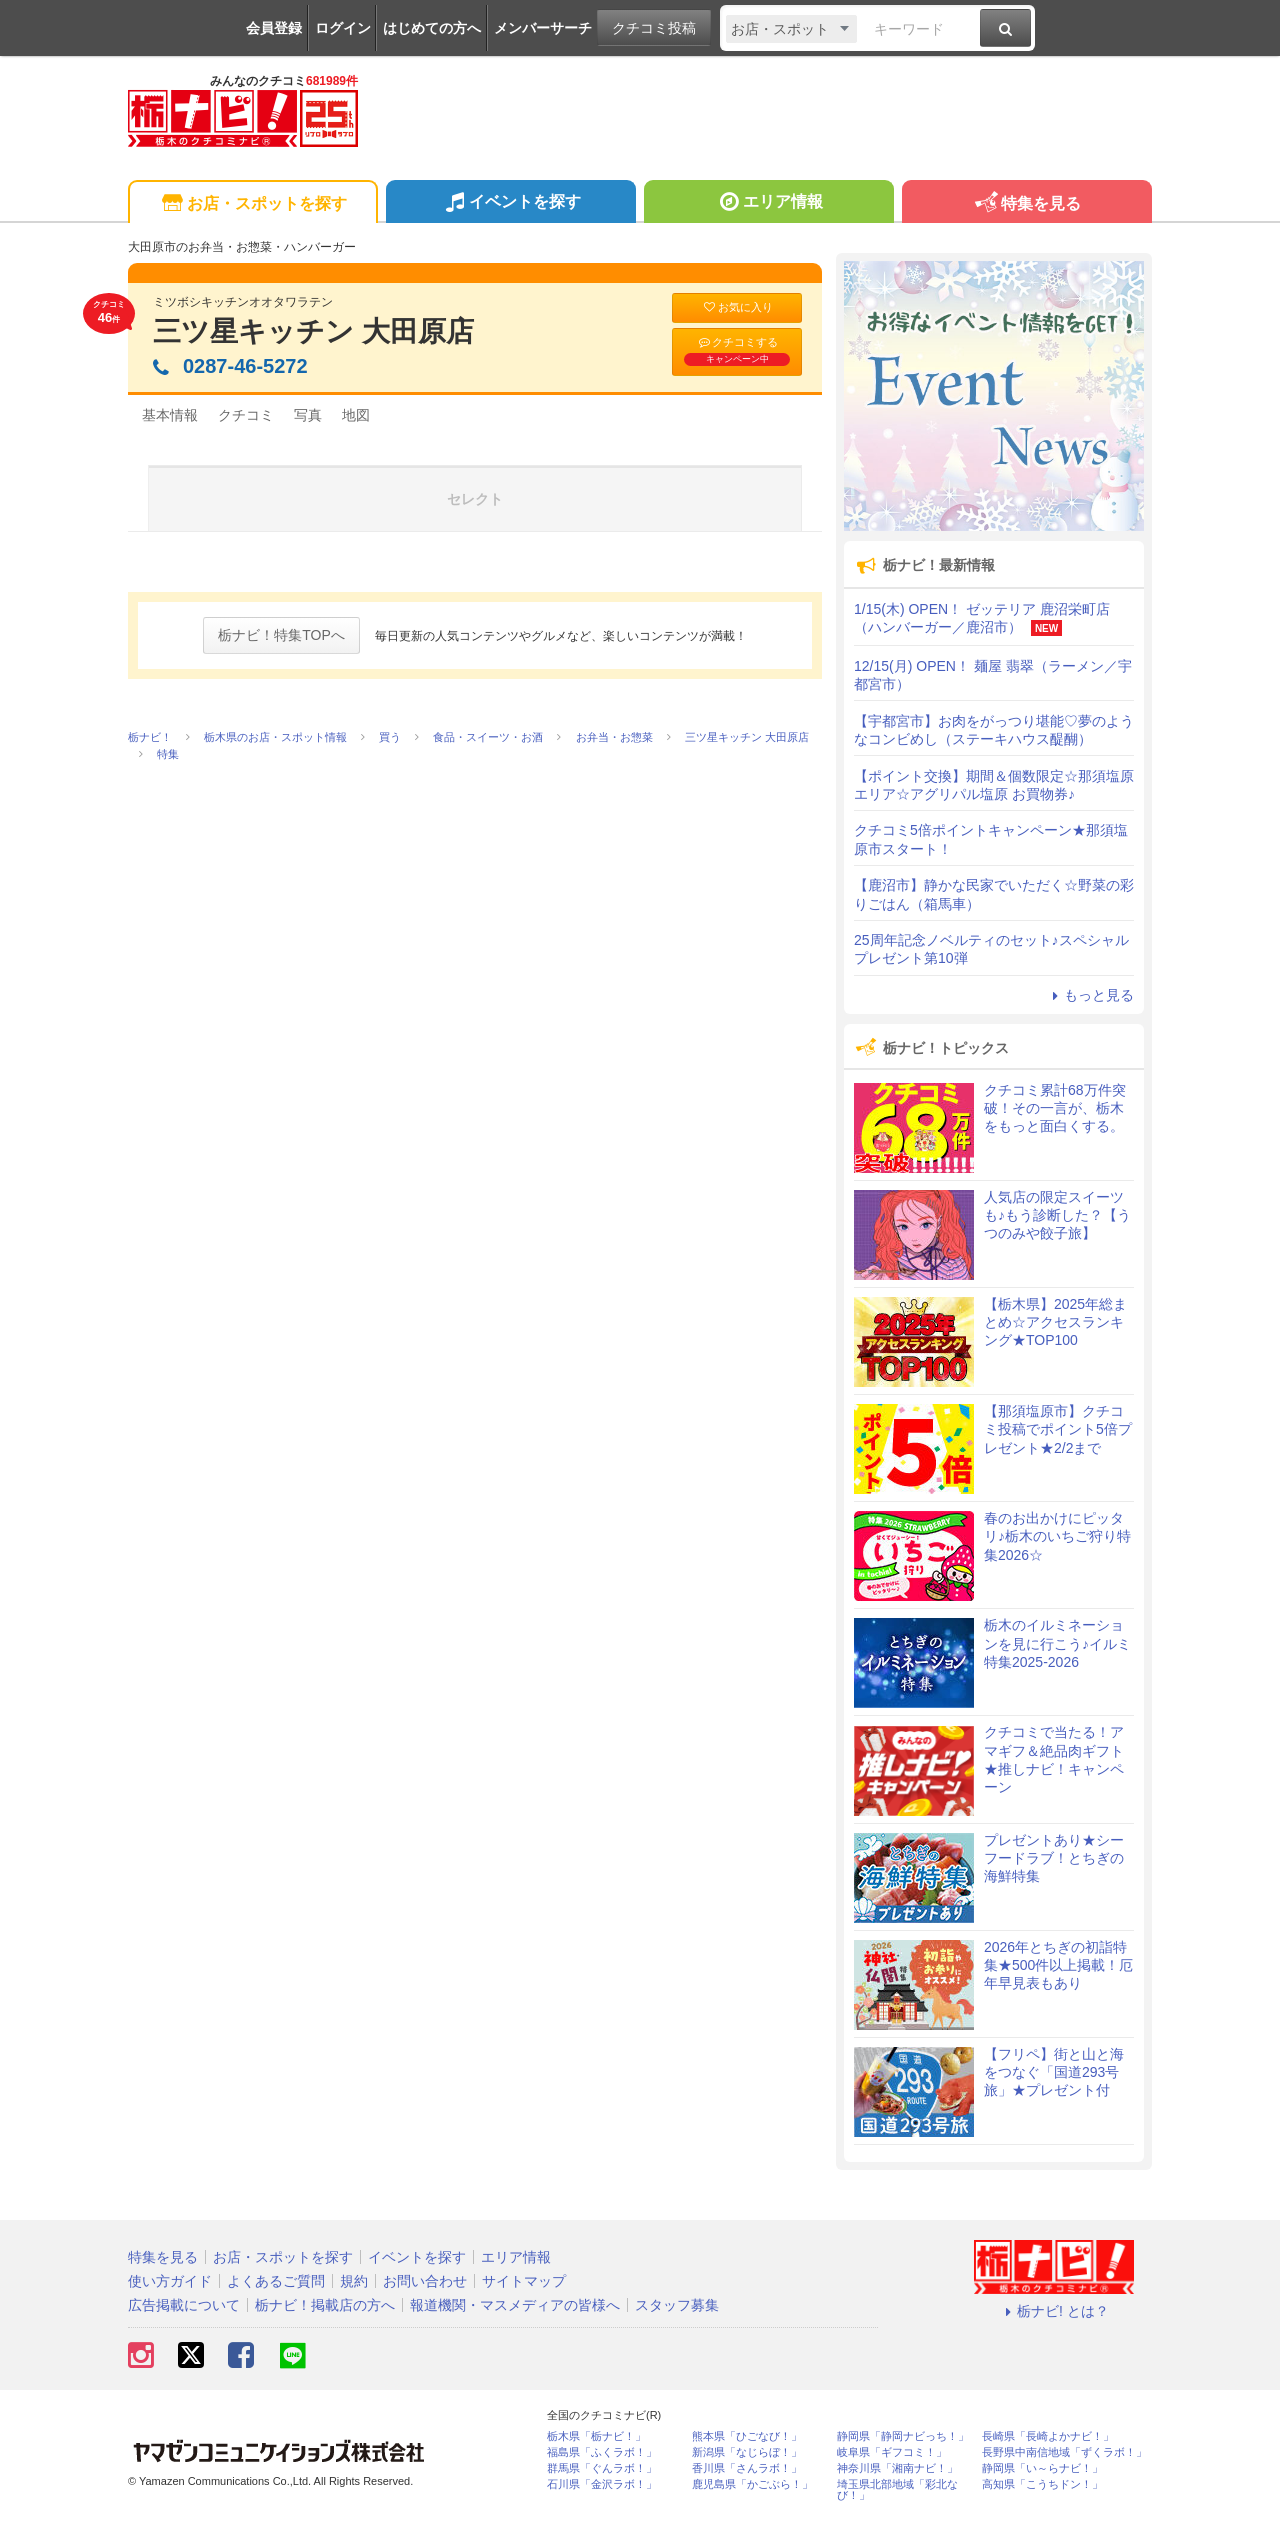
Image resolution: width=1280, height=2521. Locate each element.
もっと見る (1090, 995)
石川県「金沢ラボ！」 (602, 2484)
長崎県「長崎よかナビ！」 (1048, 2436)
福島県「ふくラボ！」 (602, 2452)
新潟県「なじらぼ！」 (747, 2452)
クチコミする (737, 351)
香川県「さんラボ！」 (747, 2468)
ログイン (343, 28)
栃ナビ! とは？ (1054, 2311)
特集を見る (1026, 204)
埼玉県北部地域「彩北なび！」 (897, 2490)
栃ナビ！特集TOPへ (281, 635)
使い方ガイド (170, 2281)
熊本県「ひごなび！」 (747, 2436)
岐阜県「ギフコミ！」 (892, 2452)
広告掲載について (184, 2305)
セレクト (475, 499)
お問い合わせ (425, 2281)
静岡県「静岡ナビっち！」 (903, 2436)
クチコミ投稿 (654, 28)
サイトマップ (524, 2281)
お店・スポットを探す (252, 204)
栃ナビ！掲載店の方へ (325, 2305)
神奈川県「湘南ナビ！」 (897, 2468)
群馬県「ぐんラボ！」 (602, 2468)
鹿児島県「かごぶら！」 (752, 2484)
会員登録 (274, 28)
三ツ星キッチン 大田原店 (313, 331)
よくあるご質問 (276, 2281)
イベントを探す (510, 204)
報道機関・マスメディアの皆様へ (515, 2305)
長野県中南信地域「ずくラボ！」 (1064, 2452)
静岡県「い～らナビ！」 (1042, 2468)
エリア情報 (768, 204)
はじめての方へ (432, 28)
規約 (354, 2281)
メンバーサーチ (543, 28)
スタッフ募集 (677, 2305)
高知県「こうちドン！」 (1042, 2484)
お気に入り (737, 307)
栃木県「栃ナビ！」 (596, 2436)
